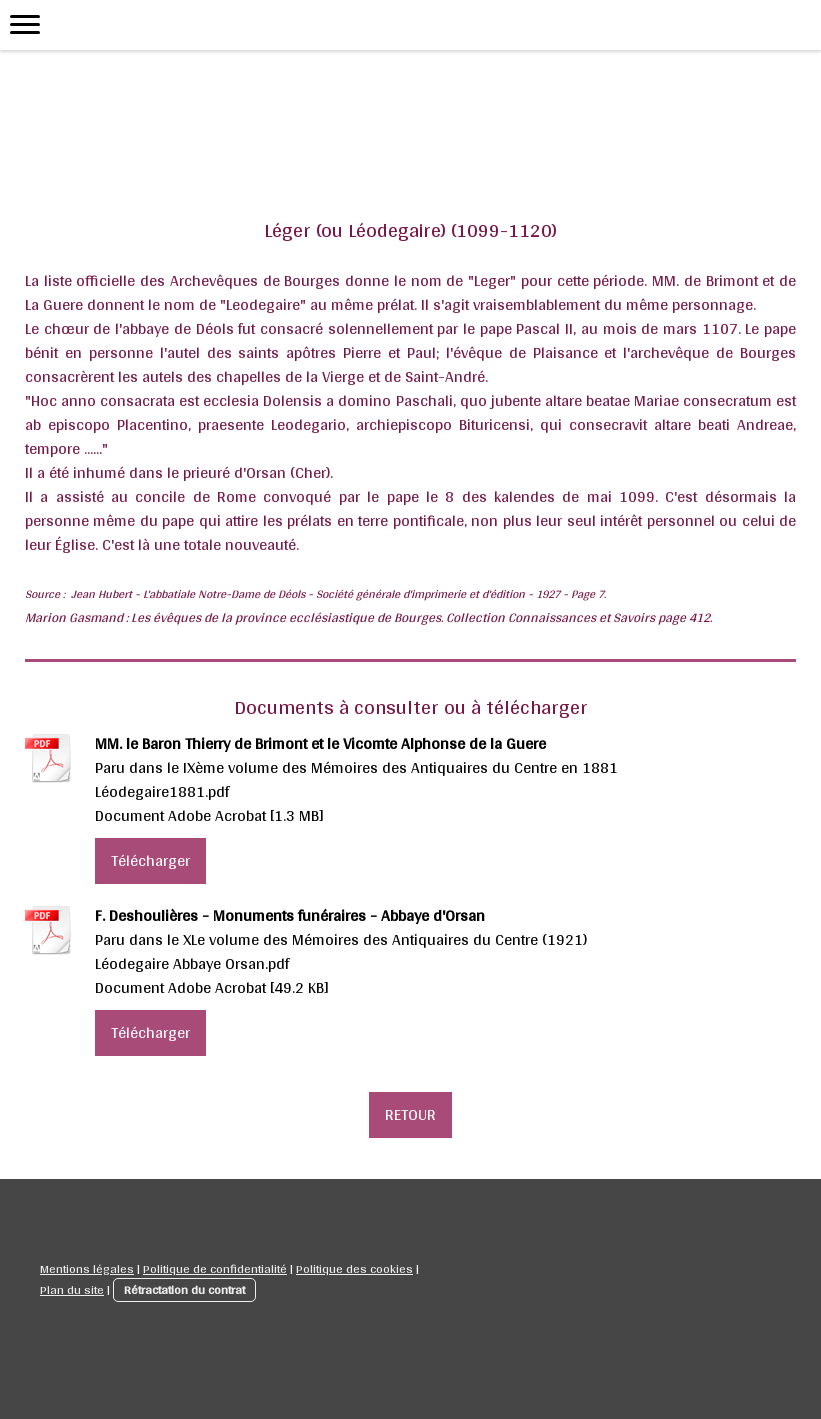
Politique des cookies (354, 1268)
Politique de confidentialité (215, 1268)
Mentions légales (87, 1268)
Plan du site (72, 1289)
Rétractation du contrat (184, 1289)
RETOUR (410, 1114)
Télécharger (150, 860)
